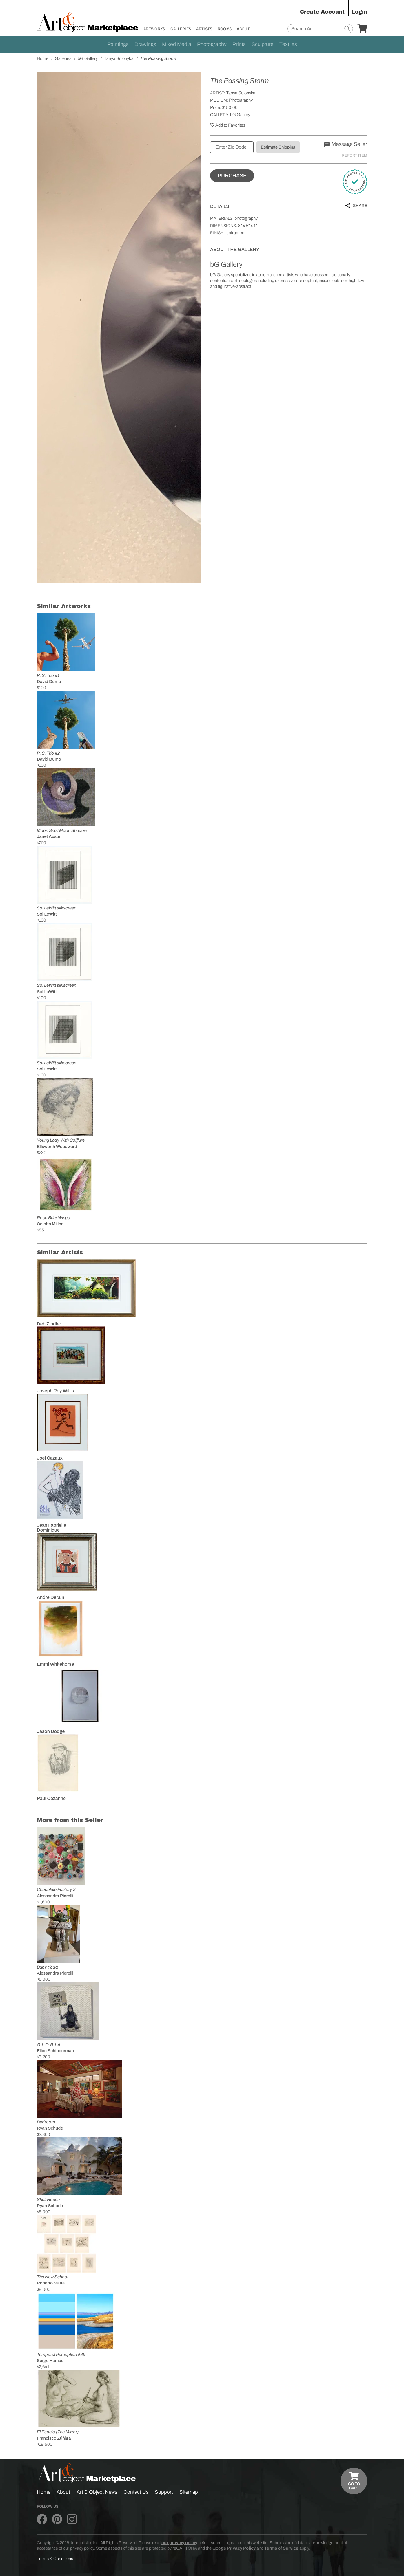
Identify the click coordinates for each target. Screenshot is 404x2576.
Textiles (288, 44)
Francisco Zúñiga (54, 2438)
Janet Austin (49, 836)
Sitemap (188, 2492)
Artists (204, 29)
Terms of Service (281, 2548)
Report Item (354, 155)
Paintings (118, 44)
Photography (212, 44)
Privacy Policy (241, 2548)
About (243, 29)
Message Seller (345, 144)
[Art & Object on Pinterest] (57, 2519)
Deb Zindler (49, 1323)
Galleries (180, 29)
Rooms (225, 29)
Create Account (322, 12)
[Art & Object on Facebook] (42, 2519)
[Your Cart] (362, 29)
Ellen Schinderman (55, 2050)
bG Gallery (240, 114)
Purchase (232, 176)
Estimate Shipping (278, 147)
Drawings (145, 44)
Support (164, 2492)
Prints (239, 44)
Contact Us (136, 2492)
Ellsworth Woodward (57, 1146)
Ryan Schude (50, 2128)
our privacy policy (179, 2542)
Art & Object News (97, 2492)
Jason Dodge (51, 1731)
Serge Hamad (50, 2360)
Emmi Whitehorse (55, 1664)
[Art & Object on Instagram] (72, 2519)
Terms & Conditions (55, 2558)
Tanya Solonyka (240, 93)
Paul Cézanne (51, 1798)
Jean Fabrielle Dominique (51, 1528)
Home (43, 2492)
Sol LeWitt (47, 914)
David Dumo (49, 681)
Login (359, 12)
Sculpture (263, 44)
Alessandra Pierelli (55, 1896)
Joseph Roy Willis (55, 1390)
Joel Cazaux (50, 1457)
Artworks (154, 29)
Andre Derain (50, 1597)
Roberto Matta (51, 2283)
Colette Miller (50, 1224)
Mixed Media (176, 44)
